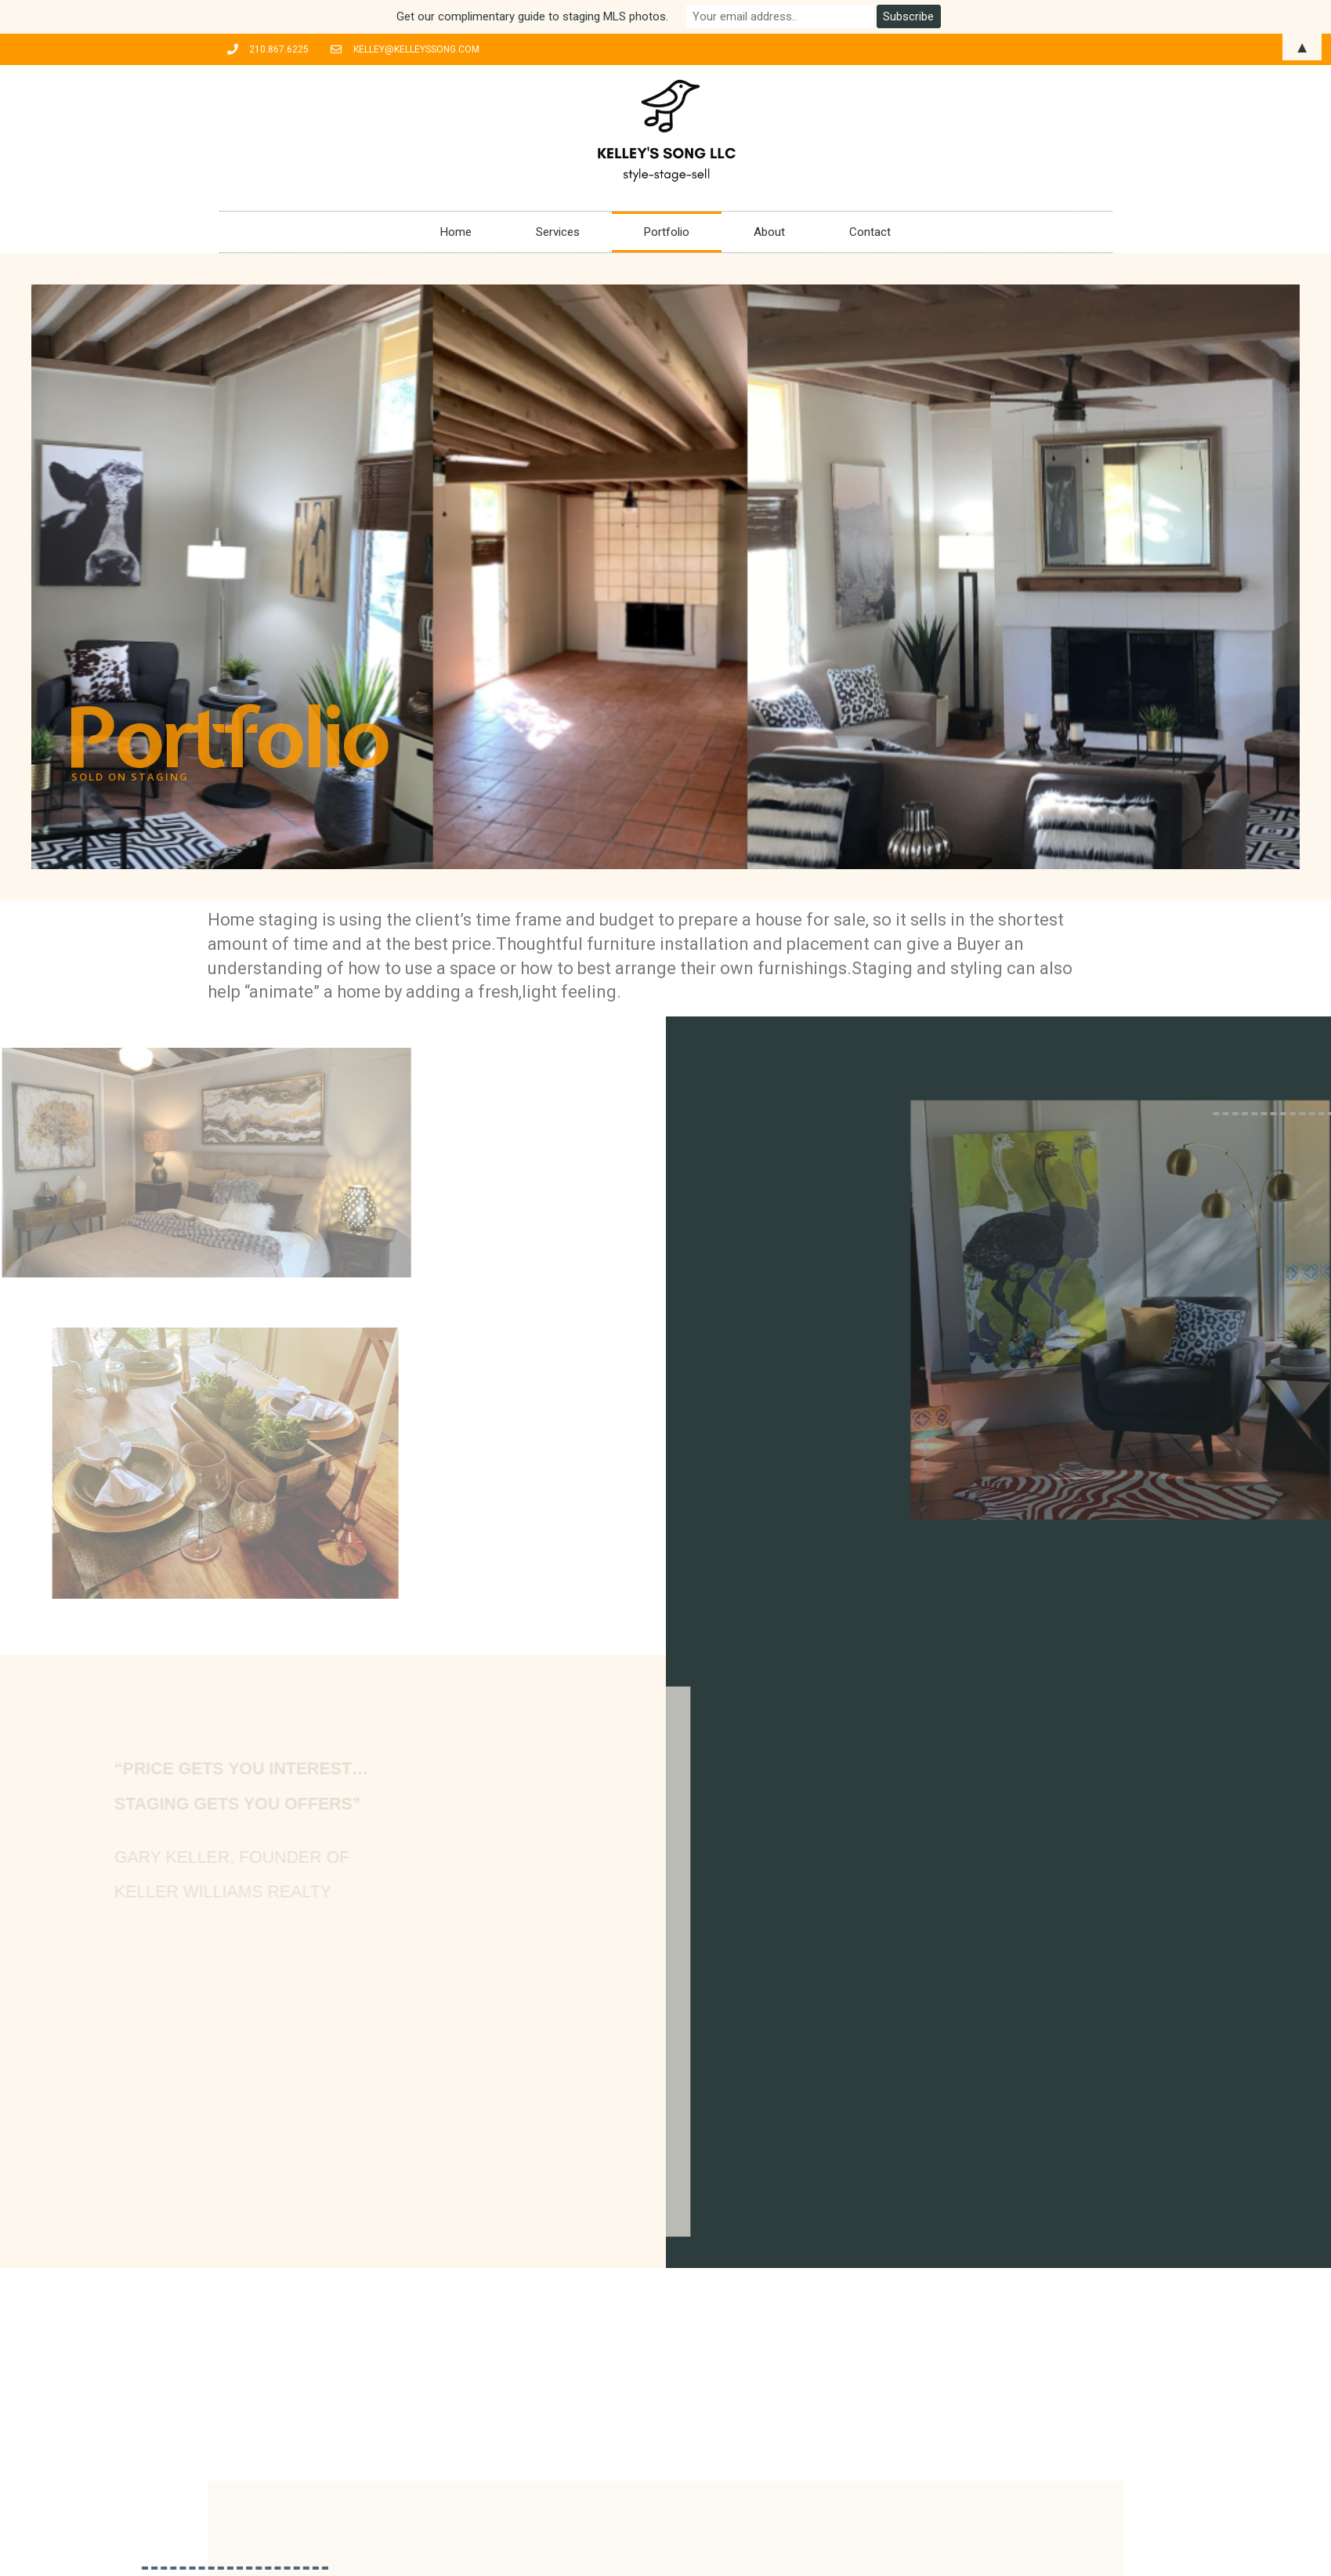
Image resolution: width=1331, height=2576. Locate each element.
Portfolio (666, 232)
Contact (870, 232)
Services (558, 232)
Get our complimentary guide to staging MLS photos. (532, 16)
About (769, 232)
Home (456, 232)
